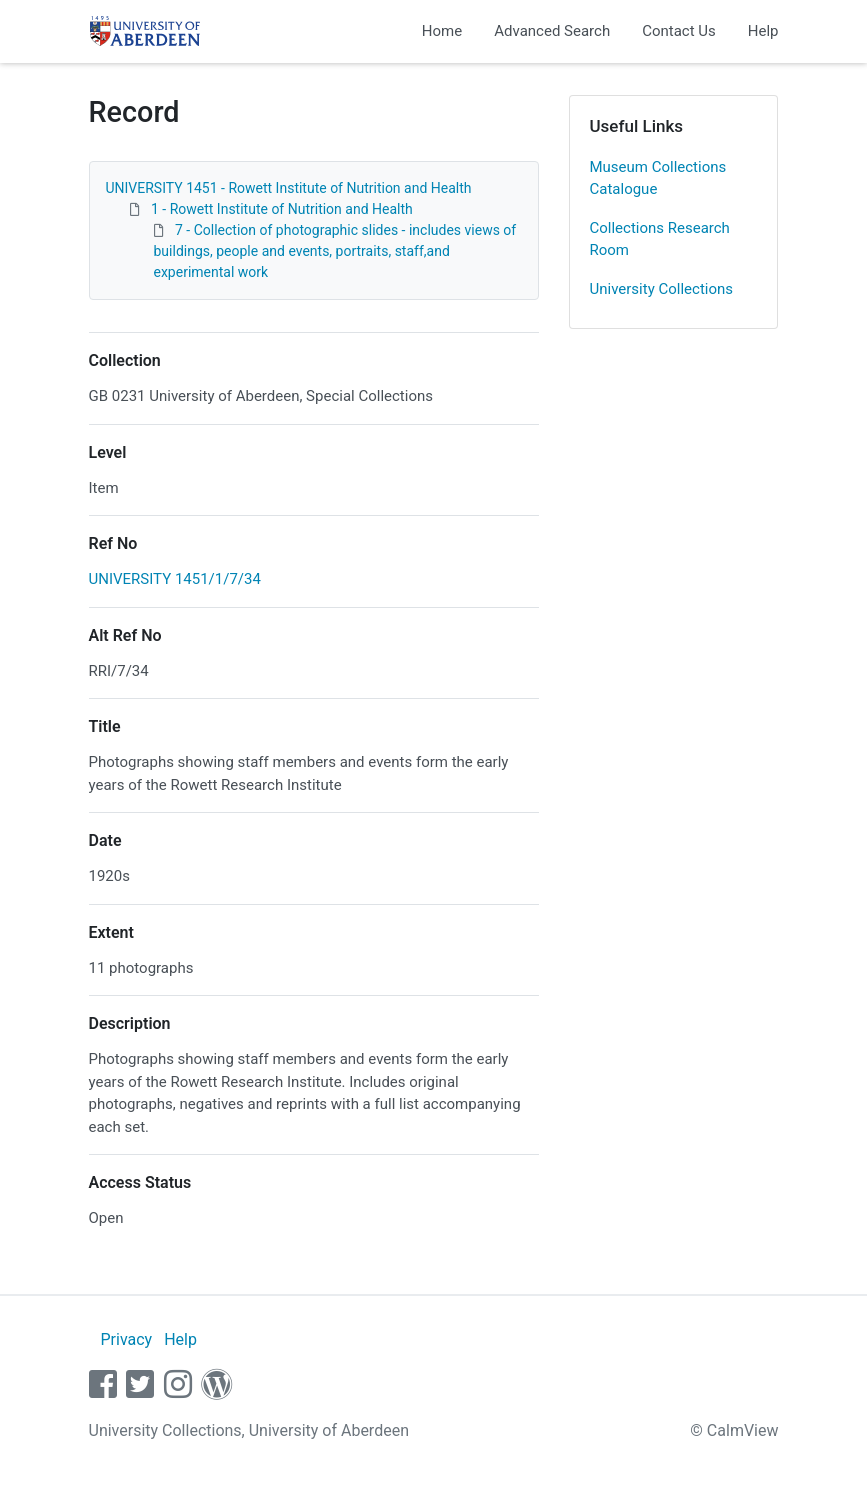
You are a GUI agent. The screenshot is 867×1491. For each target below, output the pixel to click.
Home (442, 31)
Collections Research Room (660, 239)
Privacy (126, 1339)
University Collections (662, 289)
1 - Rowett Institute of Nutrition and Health (282, 209)
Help (763, 31)
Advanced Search (552, 31)
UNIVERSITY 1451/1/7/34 (175, 579)
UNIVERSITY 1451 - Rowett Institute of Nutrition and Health (289, 188)
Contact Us (679, 31)
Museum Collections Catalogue (658, 178)
